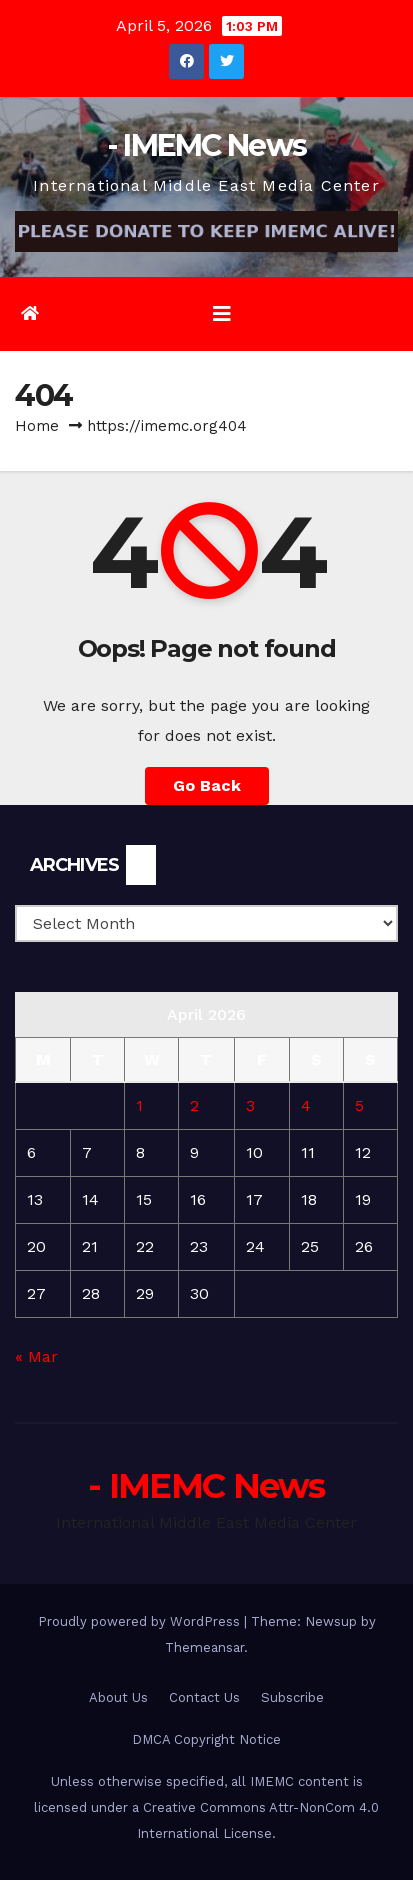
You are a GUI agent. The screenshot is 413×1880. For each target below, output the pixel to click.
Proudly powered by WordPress (141, 1621)
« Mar (36, 1356)
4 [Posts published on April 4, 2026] (306, 1105)
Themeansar (204, 1647)
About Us (118, 1697)
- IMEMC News (207, 145)
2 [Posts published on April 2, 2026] (194, 1105)
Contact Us (204, 1697)
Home (37, 426)
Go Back (207, 785)
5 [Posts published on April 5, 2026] (359, 1105)
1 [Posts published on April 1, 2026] (139, 1105)
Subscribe (292, 1697)
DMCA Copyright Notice (206, 1739)
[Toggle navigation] (222, 314)
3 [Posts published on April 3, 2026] (250, 1105)
